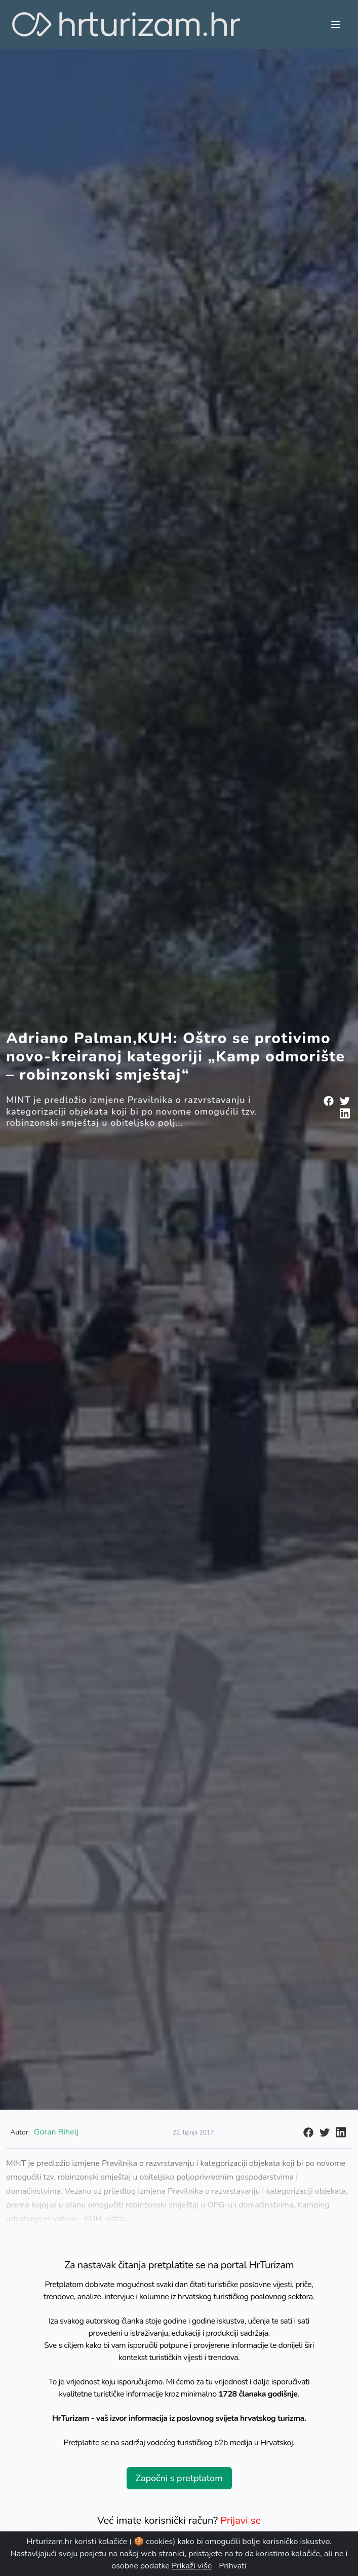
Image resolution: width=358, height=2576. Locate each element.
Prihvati (232, 2565)
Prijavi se (240, 2520)
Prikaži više (192, 2565)
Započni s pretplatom (178, 2478)
